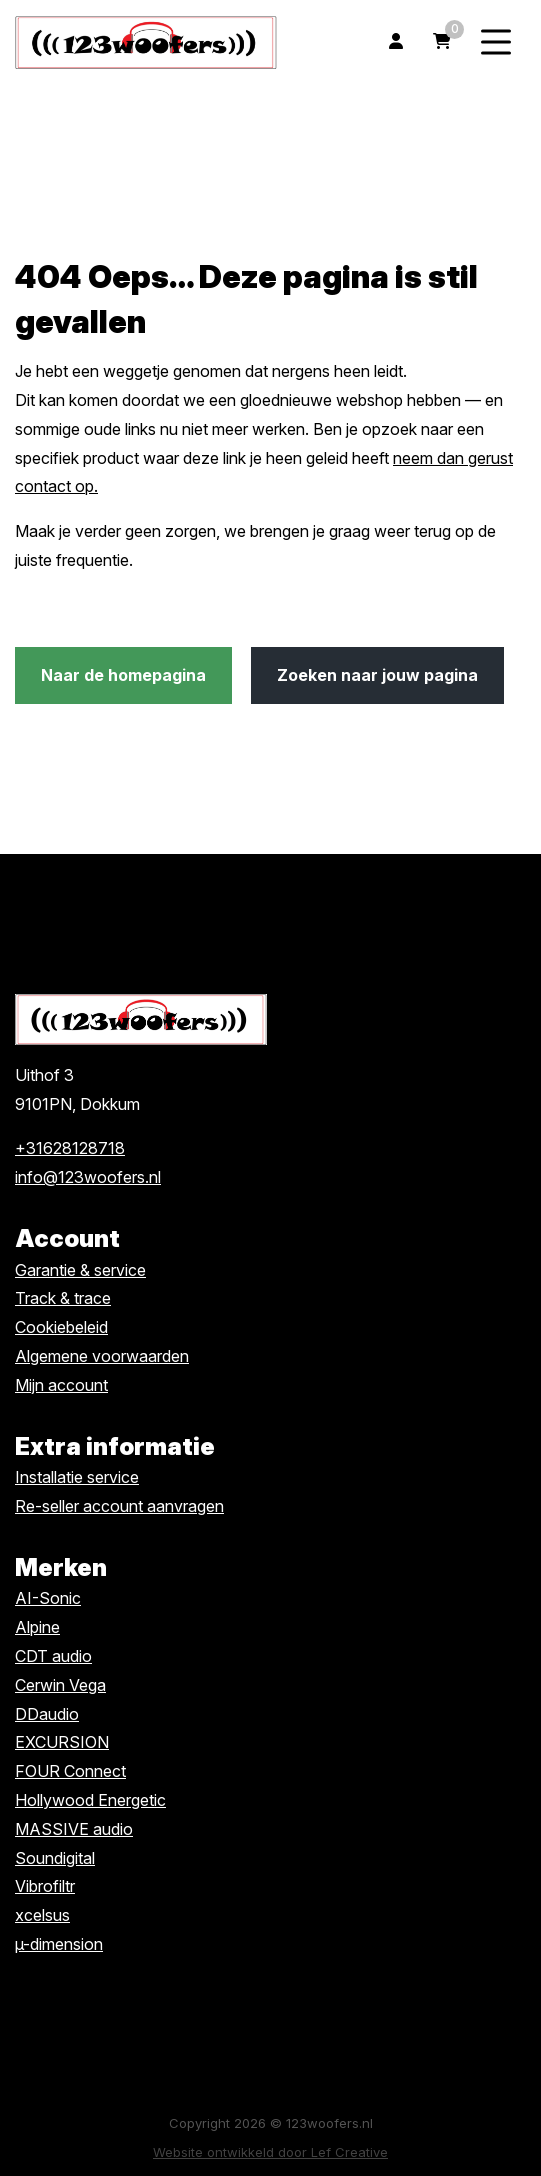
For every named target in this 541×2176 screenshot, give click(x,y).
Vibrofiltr (45, 1886)
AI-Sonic (48, 1598)
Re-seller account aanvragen (119, 1506)
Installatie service (77, 1477)
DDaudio (47, 1714)
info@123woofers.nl (88, 1177)
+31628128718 (70, 1148)
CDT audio (53, 1656)
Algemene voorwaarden (102, 1356)
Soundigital (55, 1858)
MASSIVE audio (74, 1829)
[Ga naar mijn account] (396, 42)
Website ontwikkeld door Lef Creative (270, 2152)
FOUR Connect (70, 1771)
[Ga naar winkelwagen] (442, 42)
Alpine (37, 1627)
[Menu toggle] (496, 42)
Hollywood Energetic (90, 1800)
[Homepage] (146, 41)
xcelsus (42, 1915)
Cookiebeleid (61, 1327)
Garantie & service (80, 1270)
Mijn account (61, 1385)
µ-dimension (59, 1944)
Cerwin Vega (60, 1685)
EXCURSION (62, 1742)
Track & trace (63, 1298)
